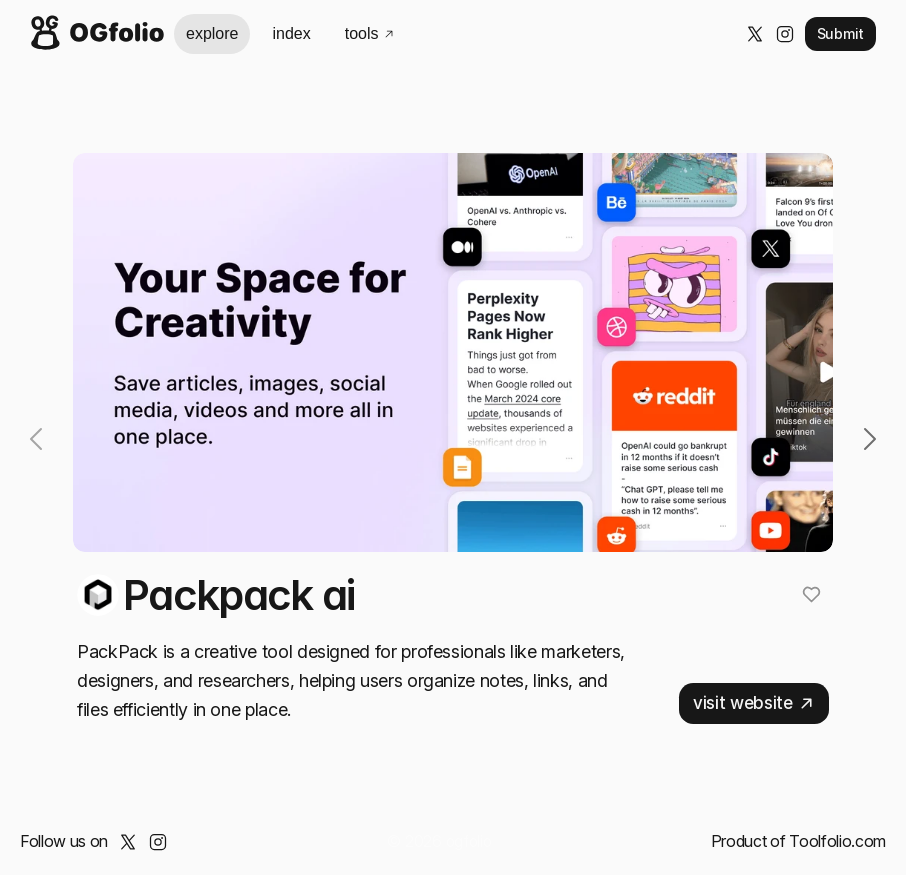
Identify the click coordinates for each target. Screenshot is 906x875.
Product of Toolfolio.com (798, 841)
